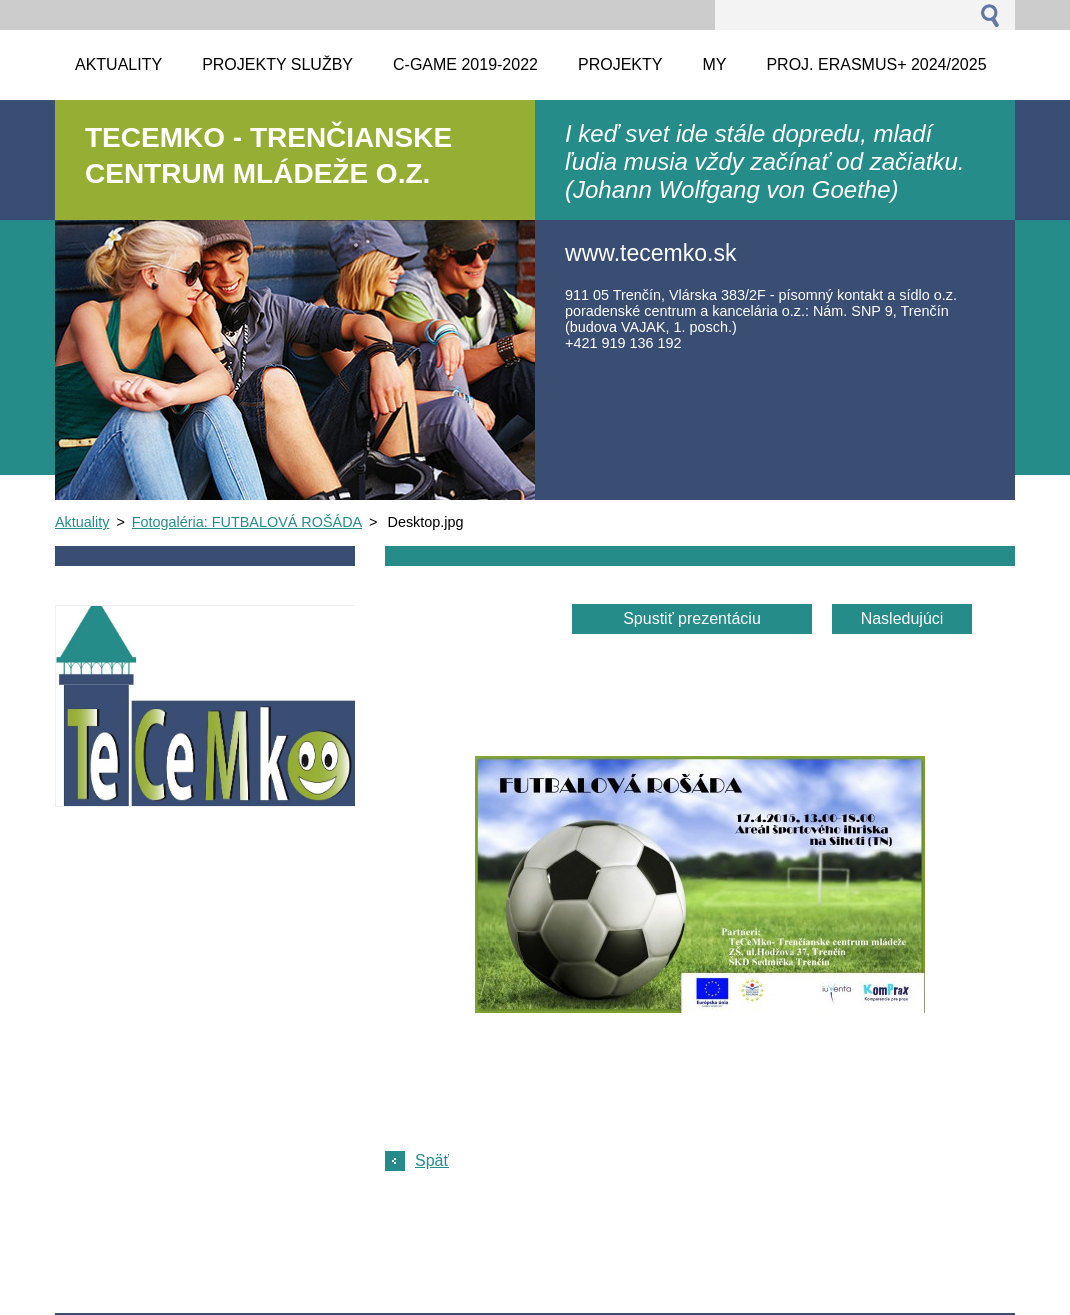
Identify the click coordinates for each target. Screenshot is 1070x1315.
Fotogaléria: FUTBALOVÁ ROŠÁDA (247, 522)
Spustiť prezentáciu (692, 618)
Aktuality (82, 522)
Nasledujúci (902, 618)
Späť (432, 1160)
